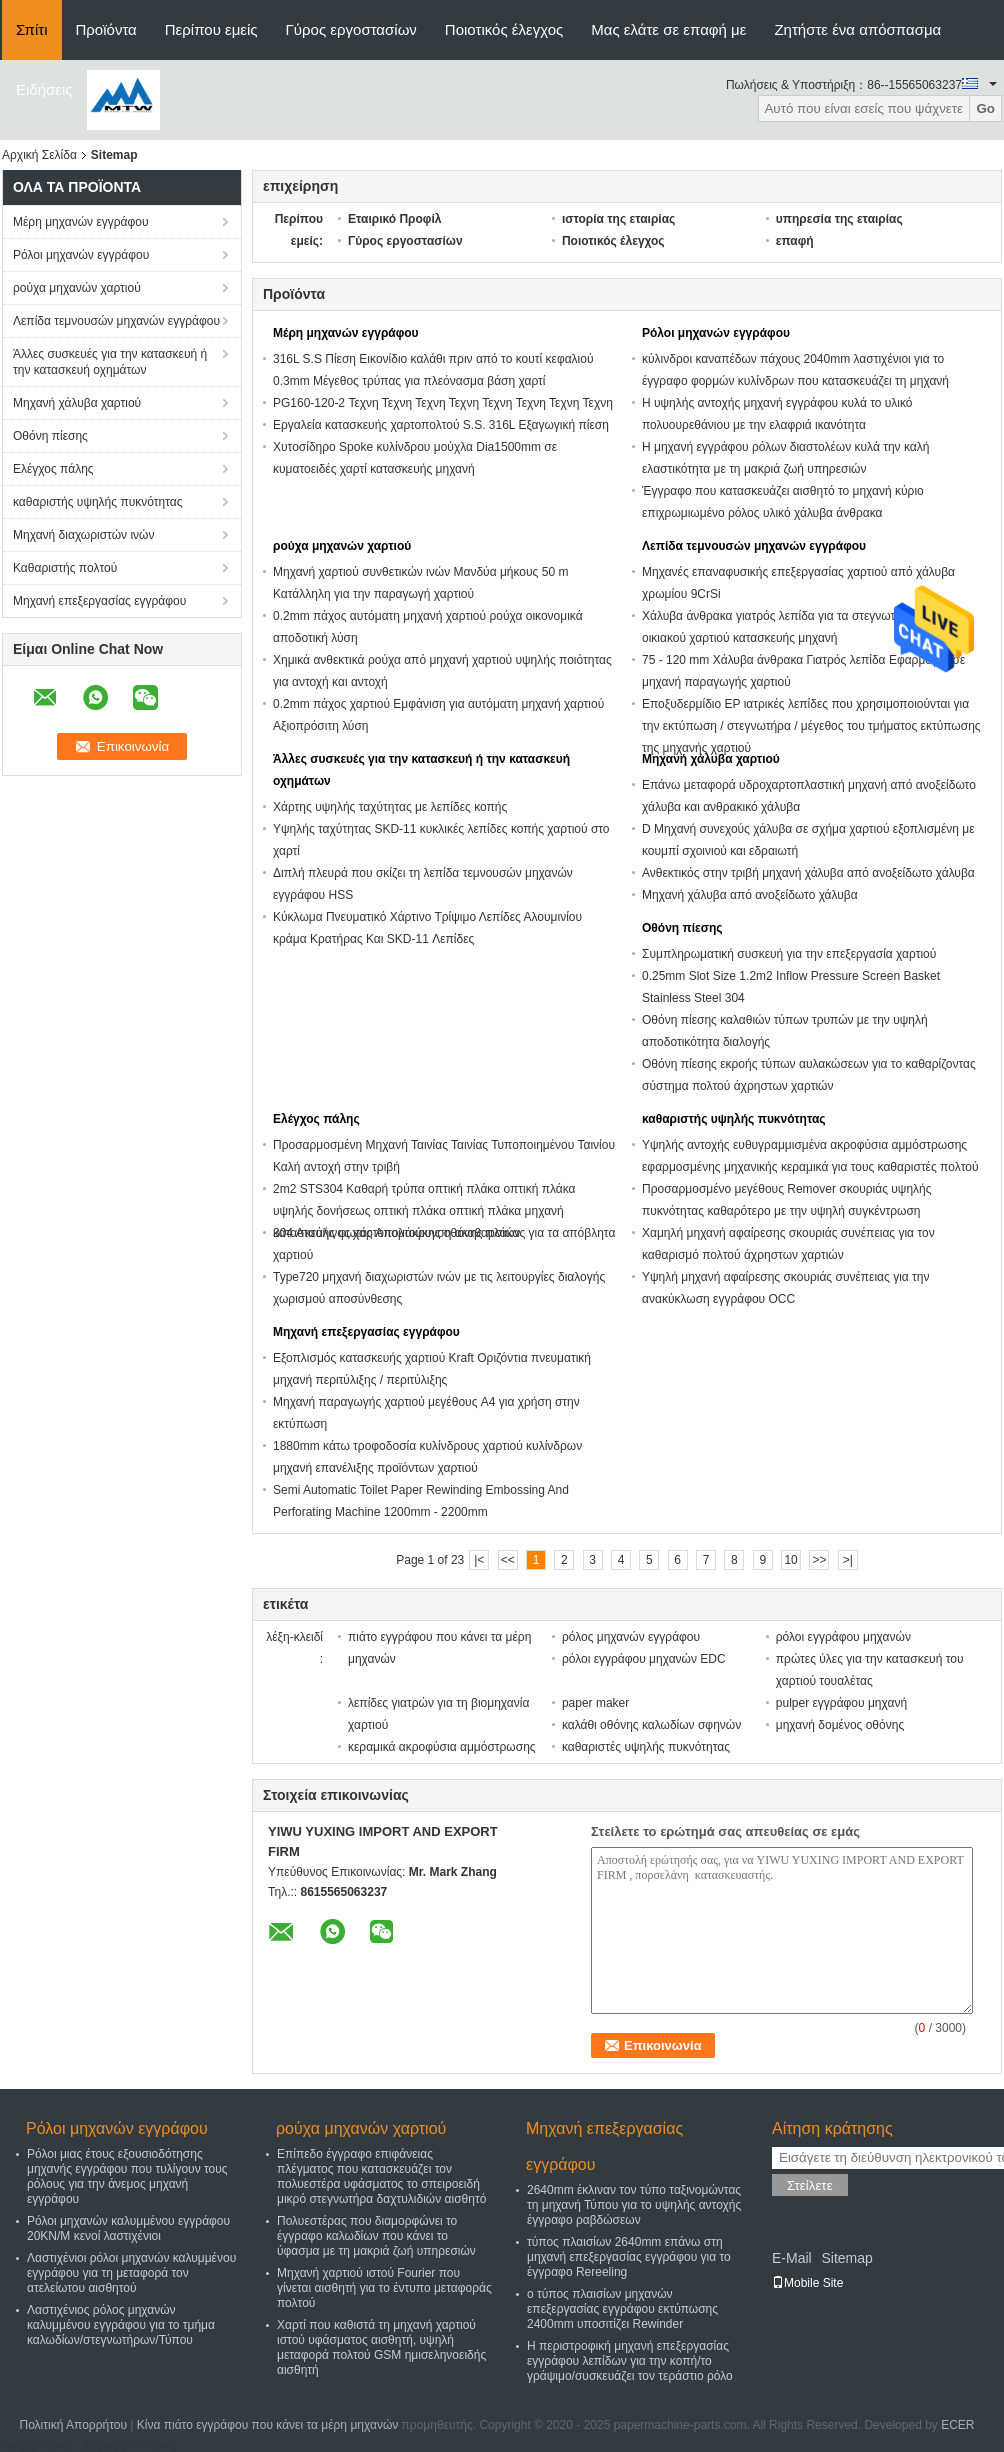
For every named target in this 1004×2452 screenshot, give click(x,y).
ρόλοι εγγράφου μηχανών (843, 1637)
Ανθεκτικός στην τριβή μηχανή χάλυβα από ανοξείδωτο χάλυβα (808, 873)
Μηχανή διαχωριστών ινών (83, 535)
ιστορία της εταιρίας (618, 219)
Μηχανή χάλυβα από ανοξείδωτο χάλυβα (750, 895)
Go (985, 108)
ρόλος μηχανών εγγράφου (631, 1637)
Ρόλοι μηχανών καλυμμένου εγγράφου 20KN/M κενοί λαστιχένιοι (128, 2228)
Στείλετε (810, 2185)
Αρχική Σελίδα (39, 155)
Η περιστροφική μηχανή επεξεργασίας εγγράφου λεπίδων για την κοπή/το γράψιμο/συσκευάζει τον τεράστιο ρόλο (630, 2361)
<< (508, 1560)
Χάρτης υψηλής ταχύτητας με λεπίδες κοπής (390, 807)
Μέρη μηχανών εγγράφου (81, 222)
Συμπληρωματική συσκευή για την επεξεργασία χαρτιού (789, 954)
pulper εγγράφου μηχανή (841, 1703)
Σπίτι (32, 29)
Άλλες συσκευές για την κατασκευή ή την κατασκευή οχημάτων (110, 362)
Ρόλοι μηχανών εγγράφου (81, 255)
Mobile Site (807, 2283)
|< (479, 1560)
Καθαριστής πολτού (65, 568)
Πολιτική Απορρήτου (73, 2425)
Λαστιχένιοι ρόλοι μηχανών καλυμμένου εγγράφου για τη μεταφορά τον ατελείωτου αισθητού (131, 2273)
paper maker (595, 1703)
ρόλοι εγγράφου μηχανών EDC (644, 1659)
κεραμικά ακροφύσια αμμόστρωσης (442, 1747)
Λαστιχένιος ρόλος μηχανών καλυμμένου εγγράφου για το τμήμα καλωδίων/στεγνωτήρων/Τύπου (121, 2325)
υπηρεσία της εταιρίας (839, 219)
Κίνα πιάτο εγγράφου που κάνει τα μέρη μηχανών (268, 2425)
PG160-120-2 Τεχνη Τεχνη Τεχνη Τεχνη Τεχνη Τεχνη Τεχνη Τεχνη (443, 403)
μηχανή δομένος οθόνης (840, 1725)
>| (848, 1560)
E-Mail (792, 2258)
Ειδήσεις (44, 89)
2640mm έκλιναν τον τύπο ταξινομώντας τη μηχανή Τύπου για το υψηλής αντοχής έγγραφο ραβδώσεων (634, 2205)
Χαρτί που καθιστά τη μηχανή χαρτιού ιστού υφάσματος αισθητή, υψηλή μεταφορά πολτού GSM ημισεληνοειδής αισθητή (381, 2347)
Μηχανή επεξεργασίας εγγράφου (99, 601)
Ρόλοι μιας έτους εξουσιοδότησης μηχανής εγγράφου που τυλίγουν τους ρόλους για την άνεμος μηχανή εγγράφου (127, 2176)
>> (819, 1560)
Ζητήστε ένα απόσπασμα (857, 29)
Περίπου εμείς (211, 29)
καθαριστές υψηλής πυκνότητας (646, 1747)
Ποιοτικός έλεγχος (504, 29)
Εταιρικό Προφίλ (394, 219)
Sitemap (846, 2258)
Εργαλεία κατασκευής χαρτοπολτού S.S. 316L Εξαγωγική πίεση (441, 425)
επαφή (795, 241)
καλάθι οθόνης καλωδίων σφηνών (651, 1725)
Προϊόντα (106, 29)
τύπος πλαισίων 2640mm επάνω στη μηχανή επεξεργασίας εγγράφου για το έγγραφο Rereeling (629, 2257)
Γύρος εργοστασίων (351, 29)
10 (790, 1560)
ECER (957, 2425)
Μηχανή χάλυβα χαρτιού (77, 403)
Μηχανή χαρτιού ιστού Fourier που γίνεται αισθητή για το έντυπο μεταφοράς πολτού (384, 2288)
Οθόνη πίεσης (50, 436)
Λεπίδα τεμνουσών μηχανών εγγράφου (116, 321)
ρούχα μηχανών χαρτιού (77, 288)
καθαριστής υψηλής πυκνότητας (97, 502)
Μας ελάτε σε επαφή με (668, 29)
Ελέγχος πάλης (53, 469)
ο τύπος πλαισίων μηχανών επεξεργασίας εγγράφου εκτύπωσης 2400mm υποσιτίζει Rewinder (622, 2309)
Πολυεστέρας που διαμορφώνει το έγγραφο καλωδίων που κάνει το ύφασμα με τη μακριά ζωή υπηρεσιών (376, 2236)
